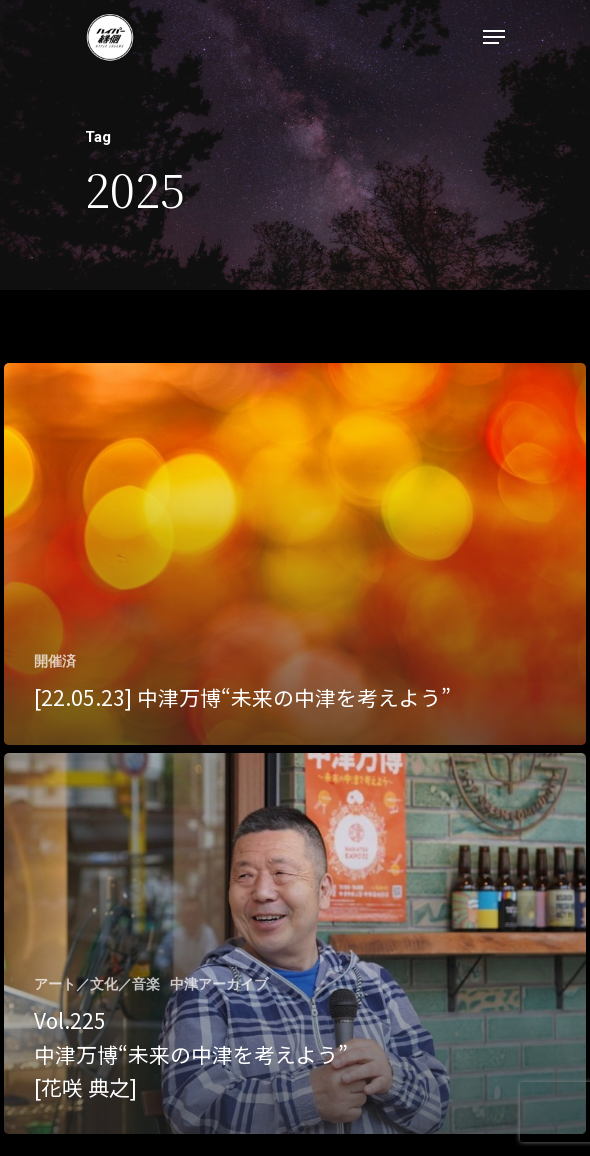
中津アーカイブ (219, 984)
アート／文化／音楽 (97, 984)
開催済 (55, 661)
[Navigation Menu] (494, 37)
